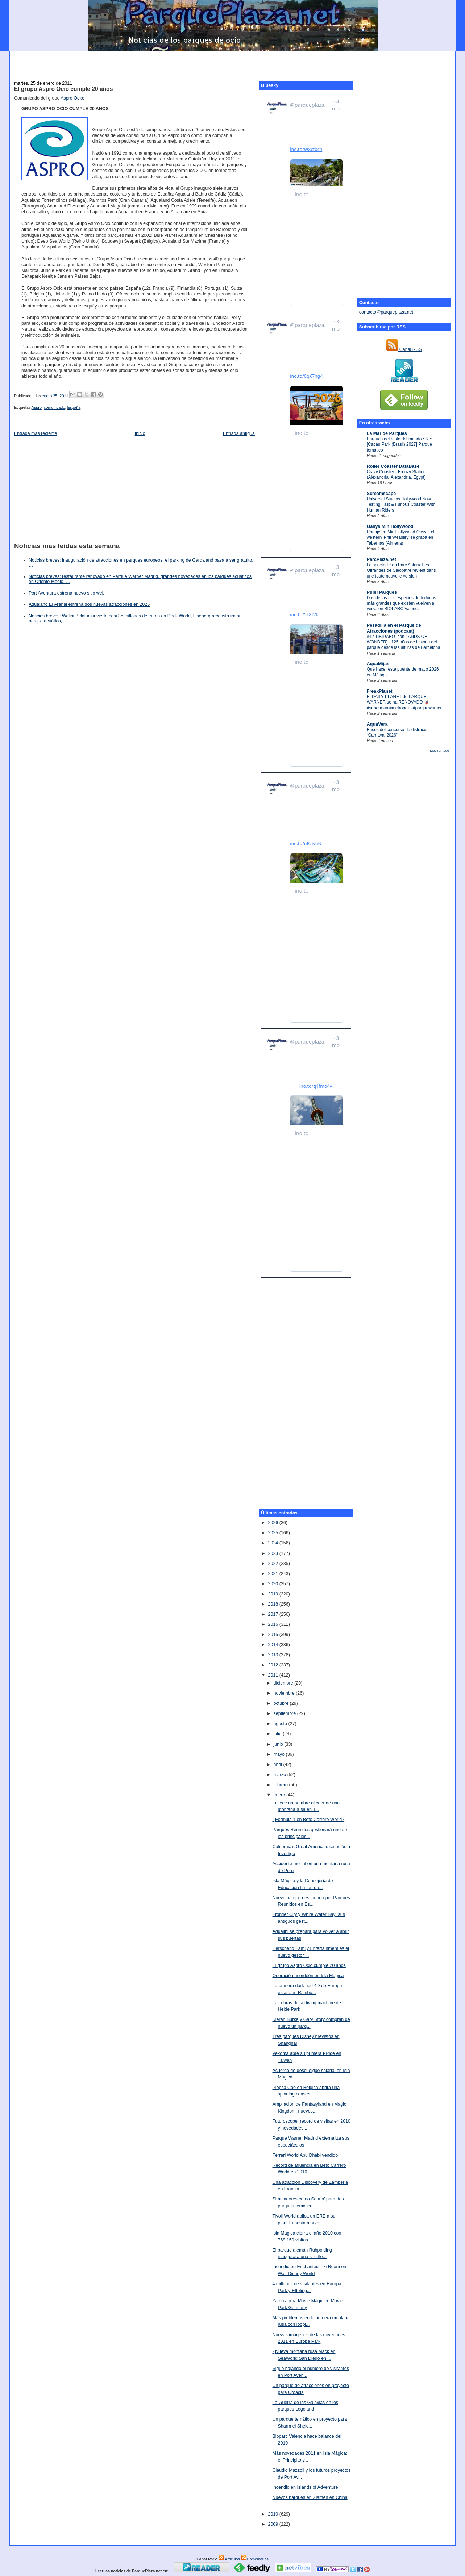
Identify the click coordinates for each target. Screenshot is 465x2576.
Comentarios (255, 2559)
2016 (273, 1624)
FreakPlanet (380, 691)
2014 (273, 1644)
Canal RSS (404, 349)
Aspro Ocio (72, 98)
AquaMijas (378, 663)
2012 (273, 1664)
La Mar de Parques (387, 433)
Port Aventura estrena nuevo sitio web (67, 593)
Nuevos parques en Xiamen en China (309, 2497)
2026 (273, 1522)
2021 (273, 1573)
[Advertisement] (232, 62)
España (73, 407)
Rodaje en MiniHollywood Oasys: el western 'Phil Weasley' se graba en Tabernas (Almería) (400, 537)
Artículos (229, 2559)
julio (278, 1733)
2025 (273, 1532)
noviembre (285, 1693)
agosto (281, 1723)
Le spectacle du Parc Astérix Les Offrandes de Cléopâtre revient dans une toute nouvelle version (401, 570)
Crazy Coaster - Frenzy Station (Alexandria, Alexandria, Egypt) (396, 474)
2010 (273, 2514)
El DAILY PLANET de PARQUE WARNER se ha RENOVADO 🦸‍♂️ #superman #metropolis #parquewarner (404, 702)
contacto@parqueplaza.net (386, 312)
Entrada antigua (239, 433)
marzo (280, 1774)
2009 (273, 2524)
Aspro (37, 407)
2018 (273, 1604)
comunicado (54, 407)
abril (278, 1764)
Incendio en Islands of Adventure (305, 2487)
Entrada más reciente (35, 433)
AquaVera (377, 724)
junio (279, 1744)
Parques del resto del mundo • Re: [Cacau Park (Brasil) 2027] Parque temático (399, 444)
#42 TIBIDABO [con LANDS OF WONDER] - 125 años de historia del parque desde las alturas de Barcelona (403, 642)
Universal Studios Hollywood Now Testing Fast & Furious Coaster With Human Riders (401, 504)
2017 (273, 1614)
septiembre (285, 1713)
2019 (273, 1594)
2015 (273, 1634)
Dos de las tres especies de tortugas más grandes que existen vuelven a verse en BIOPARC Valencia (401, 603)
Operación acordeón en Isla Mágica (308, 1975)
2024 (273, 1542)
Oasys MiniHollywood (390, 526)
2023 (273, 1553)
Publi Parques (382, 592)
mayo (280, 1754)
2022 (273, 1563)
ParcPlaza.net (381, 559)
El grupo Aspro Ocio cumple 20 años (63, 89)
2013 (273, 1654)
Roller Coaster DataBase (393, 466)
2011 (273, 1675)
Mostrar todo (439, 750)
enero (280, 1794)
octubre (282, 1703)
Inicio (140, 433)
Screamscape (381, 493)
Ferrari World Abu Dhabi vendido (305, 2155)
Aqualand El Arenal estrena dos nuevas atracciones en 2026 (89, 604)
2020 (273, 1583)
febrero (281, 1784)
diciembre (284, 1683)
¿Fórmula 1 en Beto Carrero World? (308, 1819)
